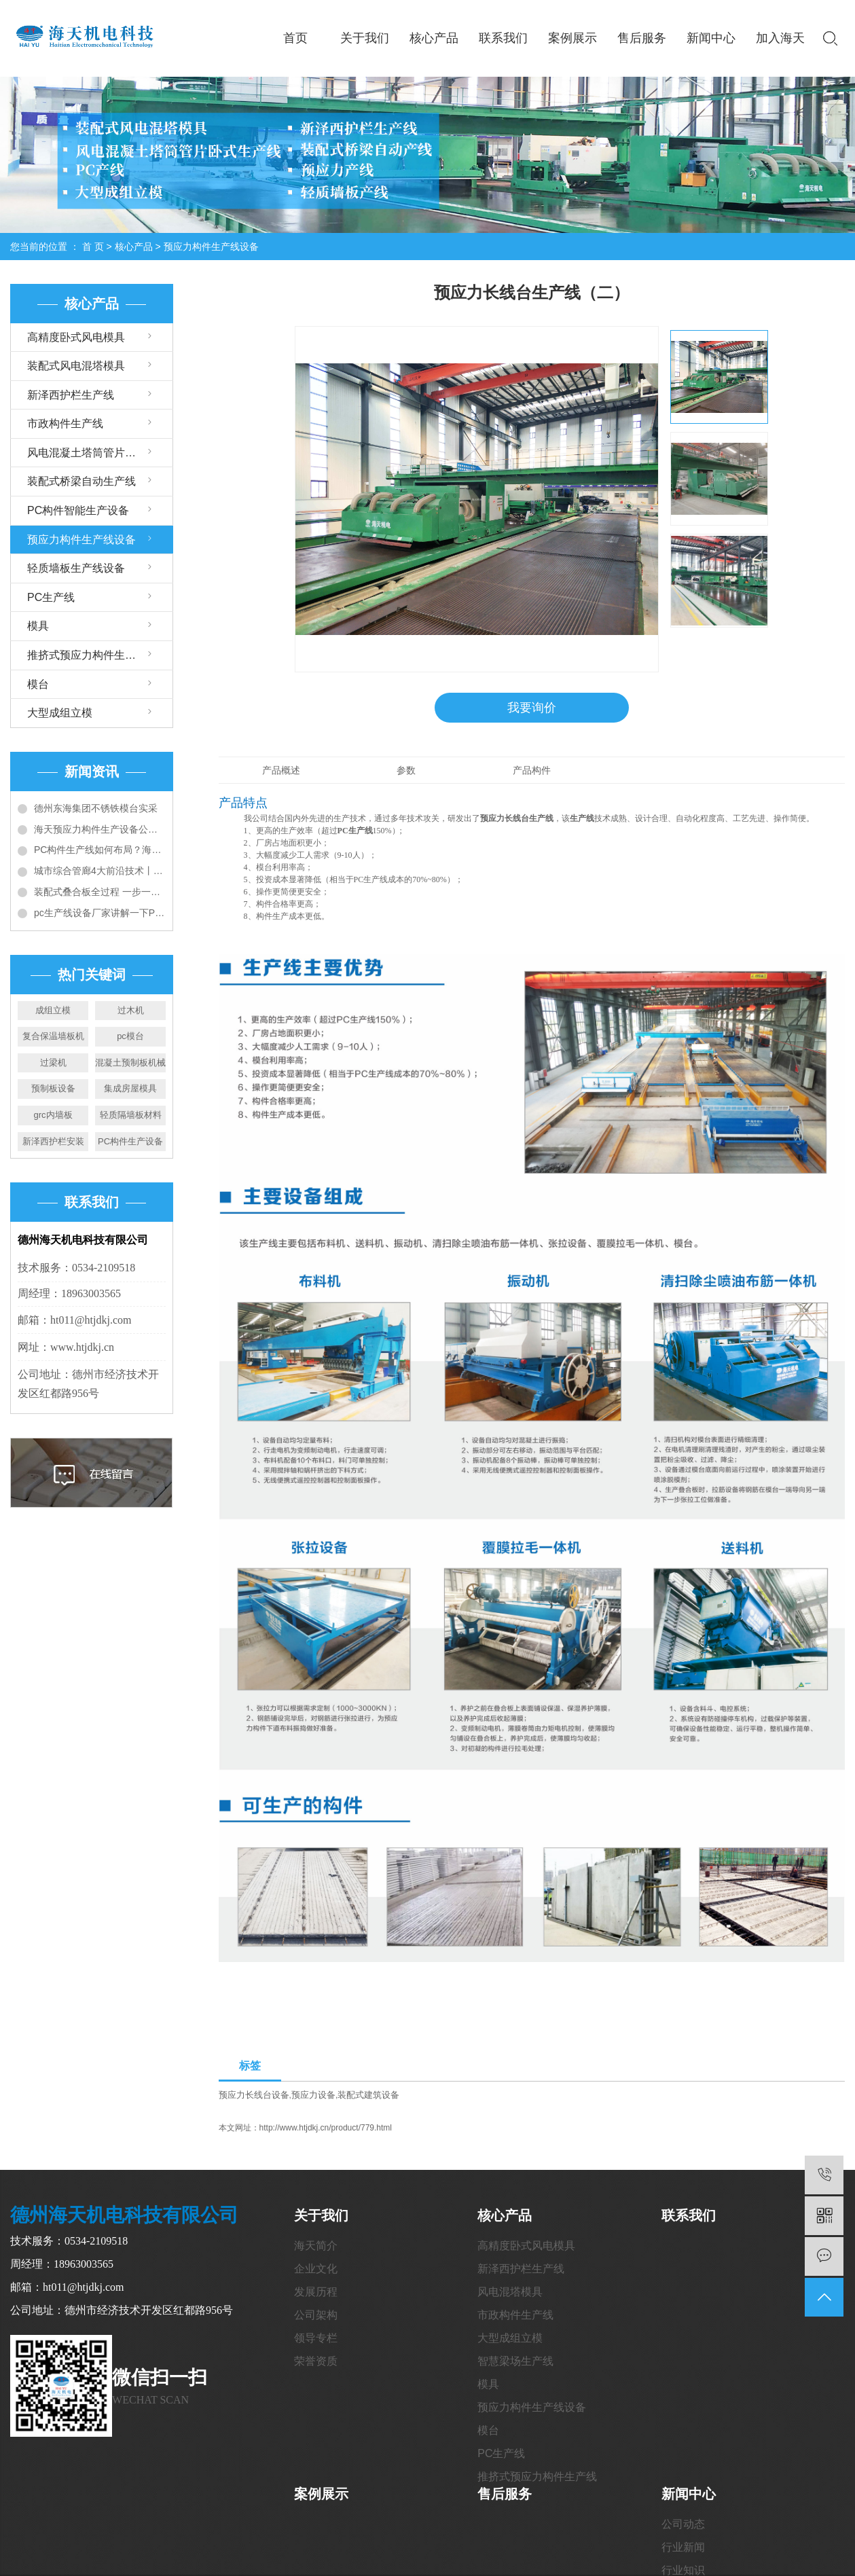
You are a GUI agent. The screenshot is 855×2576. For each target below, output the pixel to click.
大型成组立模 (59, 713)
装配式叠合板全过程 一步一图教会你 (100, 891)
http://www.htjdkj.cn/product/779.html (325, 2128)
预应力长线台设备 (254, 2095)
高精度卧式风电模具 (76, 337)
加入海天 (780, 38)
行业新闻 (683, 2548)
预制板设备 (53, 1088)
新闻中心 (711, 38)
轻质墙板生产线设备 (76, 568)
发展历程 (316, 2292)
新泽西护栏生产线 (70, 395)
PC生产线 (51, 597)
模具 (38, 626)
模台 (38, 684)
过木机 (130, 1010)
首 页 (93, 246)
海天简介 (316, 2246)
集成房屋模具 (130, 1088)
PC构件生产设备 (130, 1141)
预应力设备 (313, 2095)
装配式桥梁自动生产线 (81, 481)
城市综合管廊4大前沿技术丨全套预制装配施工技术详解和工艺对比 (100, 870)
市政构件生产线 (65, 423)
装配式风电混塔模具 (76, 365)
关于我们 (364, 38)
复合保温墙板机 (53, 1036)
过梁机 (53, 1062)
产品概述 (281, 770)
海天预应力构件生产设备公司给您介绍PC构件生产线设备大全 (100, 829)
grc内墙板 (52, 1115)
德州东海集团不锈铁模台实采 (96, 808)
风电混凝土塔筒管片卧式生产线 (100, 452)
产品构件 (532, 770)
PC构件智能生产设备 (78, 510)
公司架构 (316, 2315)
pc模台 (130, 1036)
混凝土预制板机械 (130, 1062)
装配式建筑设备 (368, 2095)
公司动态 (683, 2524)
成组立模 (53, 1010)
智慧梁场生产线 (515, 2362)
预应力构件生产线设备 (211, 246)
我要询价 (531, 707)
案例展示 (572, 38)
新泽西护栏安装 (53, 1141)
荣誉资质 (316, 2362)
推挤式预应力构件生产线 (87, 655)
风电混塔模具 (510, 2292)
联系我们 (503, 38)
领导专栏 (316, 2338)
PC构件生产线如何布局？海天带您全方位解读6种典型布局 (100, 849)
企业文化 (316, 2269)
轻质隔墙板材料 (131, 1115)
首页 (295, 38)
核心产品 (434, 38)
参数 (406, 770)
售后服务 (641, 38)
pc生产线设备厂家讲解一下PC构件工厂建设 (100, 912)
